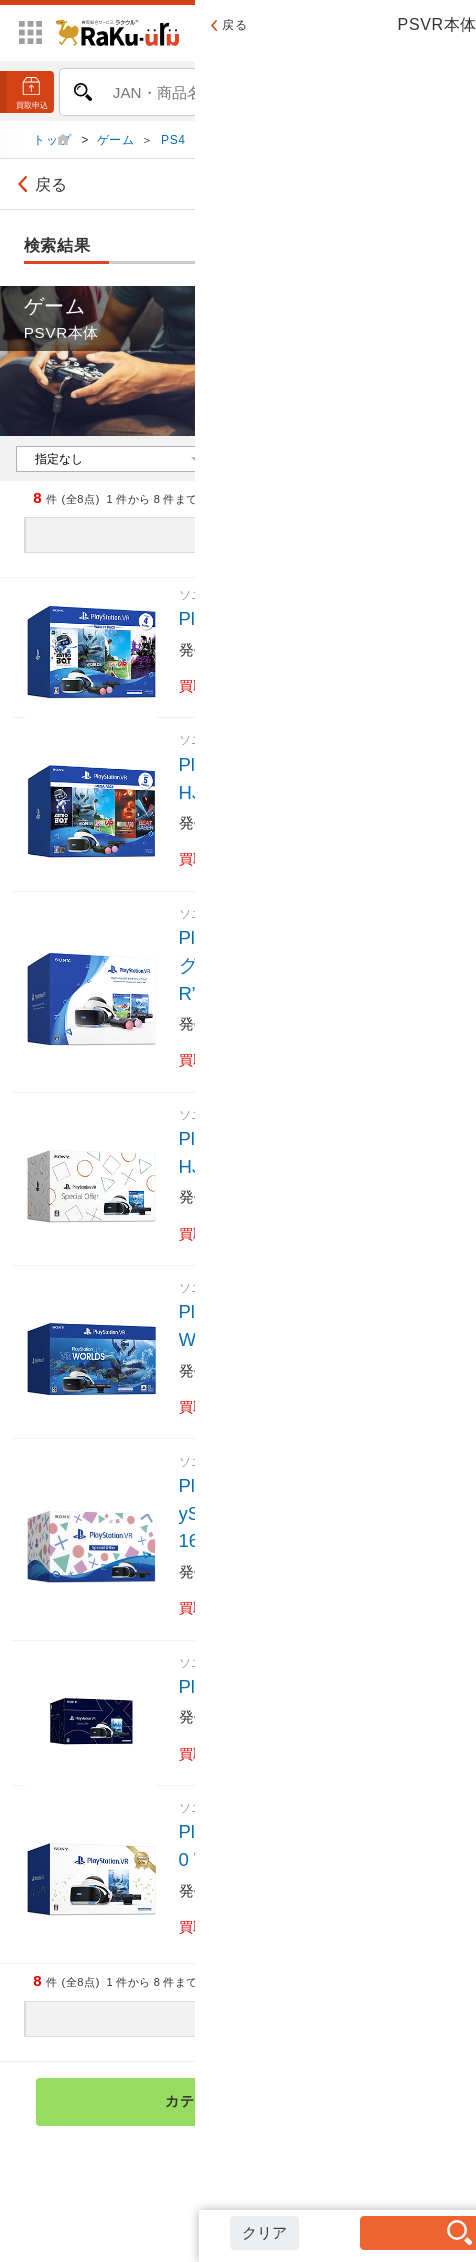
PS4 (173, 145)
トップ (54, 145)
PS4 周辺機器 (251, 145)
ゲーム (116, 145)
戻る (39, 190)
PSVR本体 (348, 145)
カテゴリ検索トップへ (294, 2107)
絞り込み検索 (399, 190)
